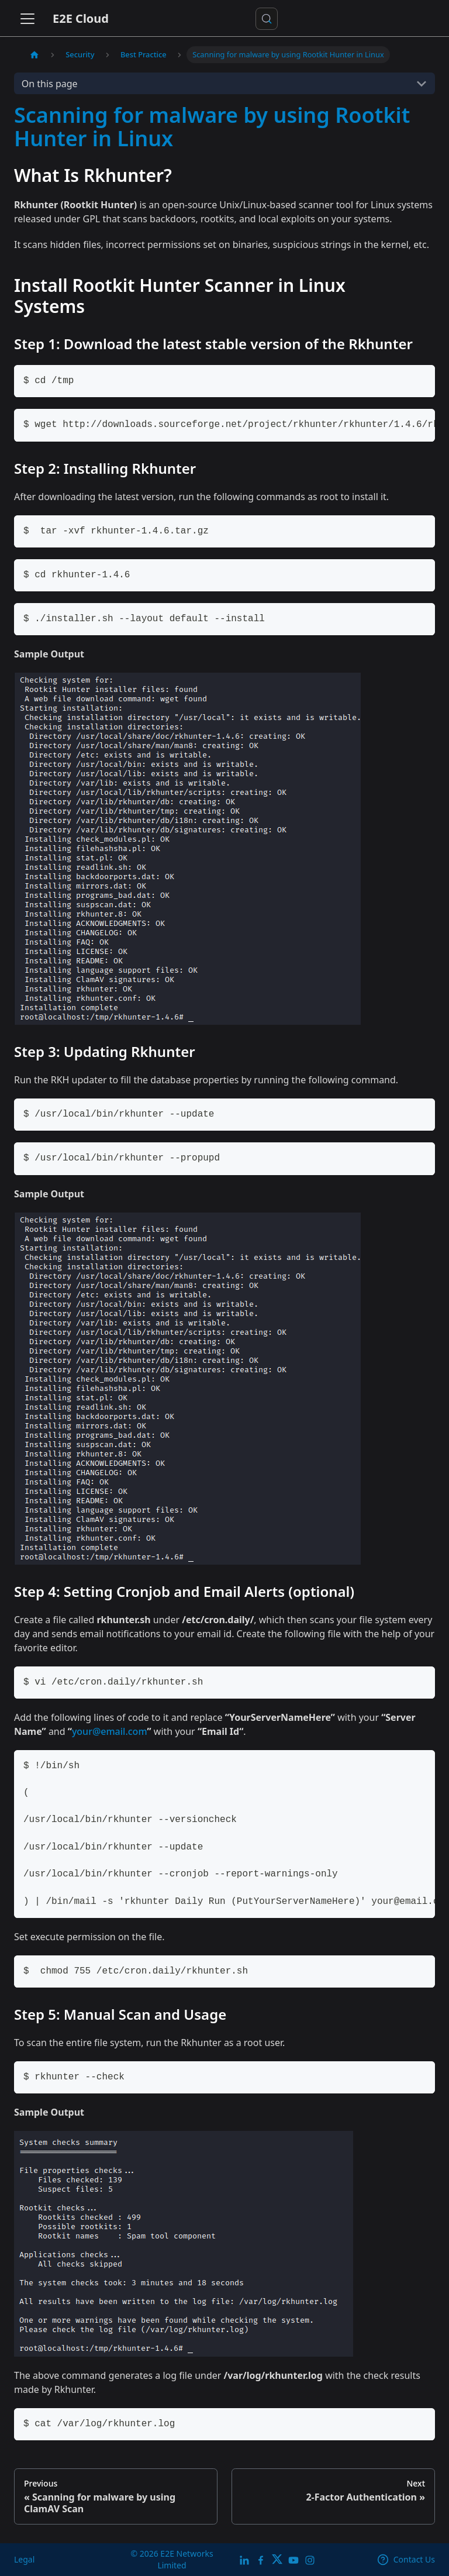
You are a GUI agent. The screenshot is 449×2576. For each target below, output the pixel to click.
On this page (50, 83)
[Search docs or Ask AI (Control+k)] (266, 19)
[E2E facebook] (261, 2559)
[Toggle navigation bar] (27, 18)
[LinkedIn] (244, 2559)
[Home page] (34, 54)
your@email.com (109, 1731)
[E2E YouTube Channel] (293, 2559)
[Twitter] (277, 2559)
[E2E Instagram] (310, 2559)
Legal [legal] (24, 2559)
